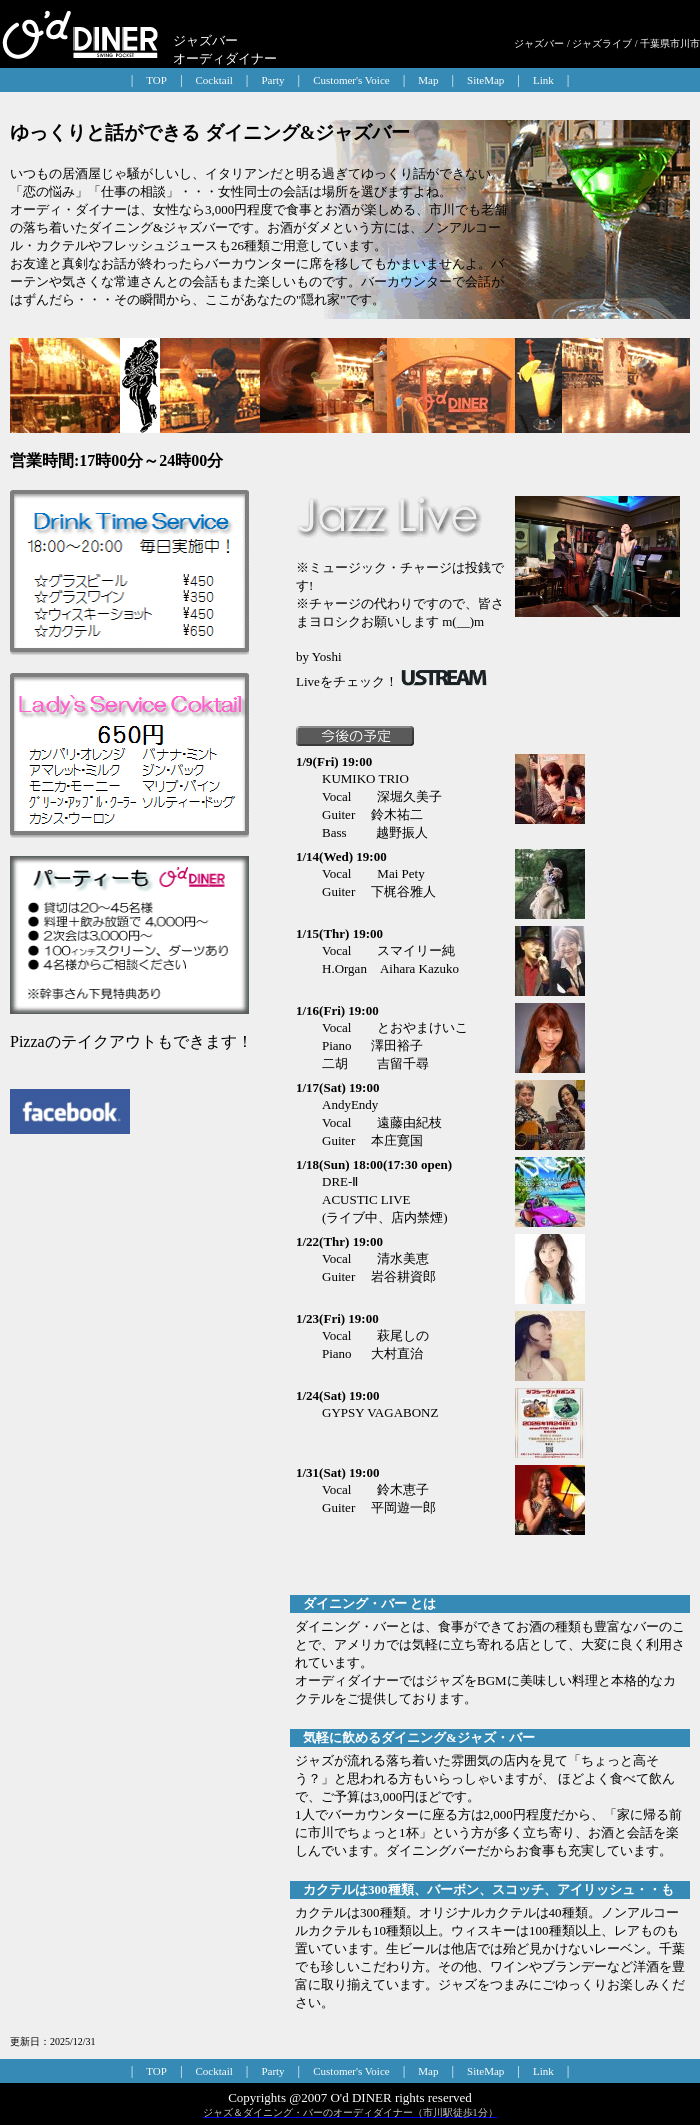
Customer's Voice (351, 80)
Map (428, 80)
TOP (156, 80)
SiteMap (485, 80)
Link (543, 80)
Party (272, 80)
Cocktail (213, 80)
